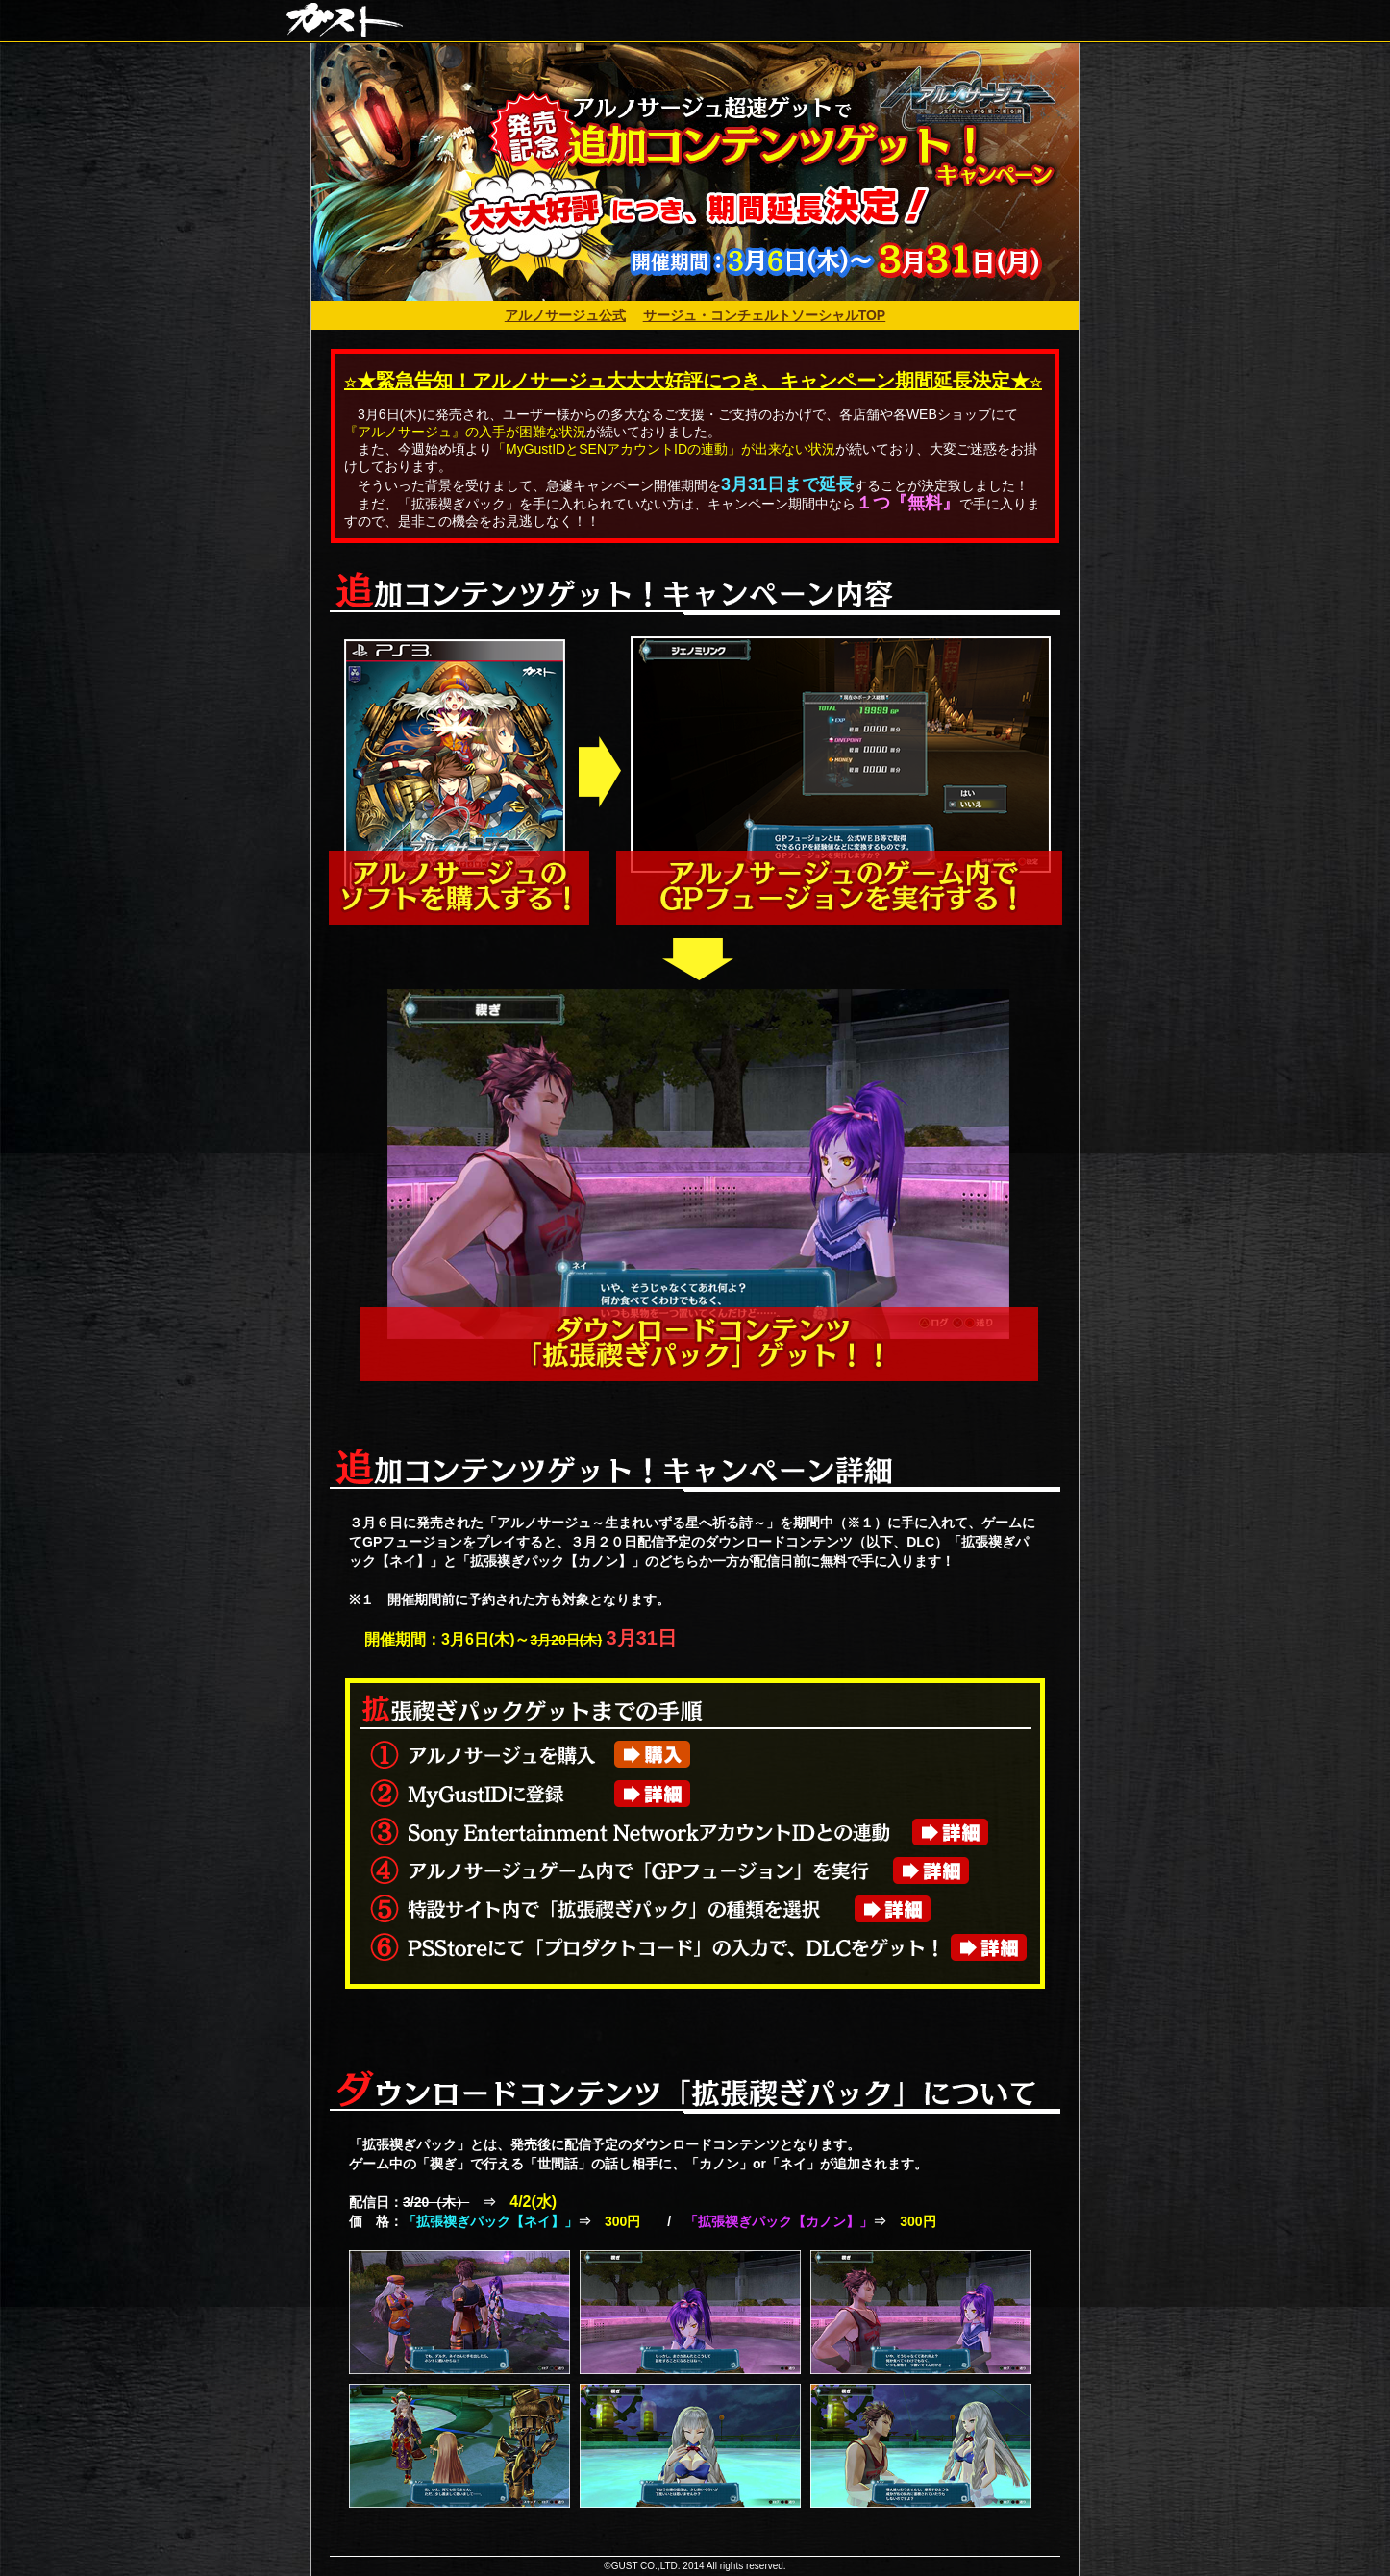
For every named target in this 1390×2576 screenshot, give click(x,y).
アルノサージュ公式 (565, 315)
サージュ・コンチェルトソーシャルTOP (764, 315)
